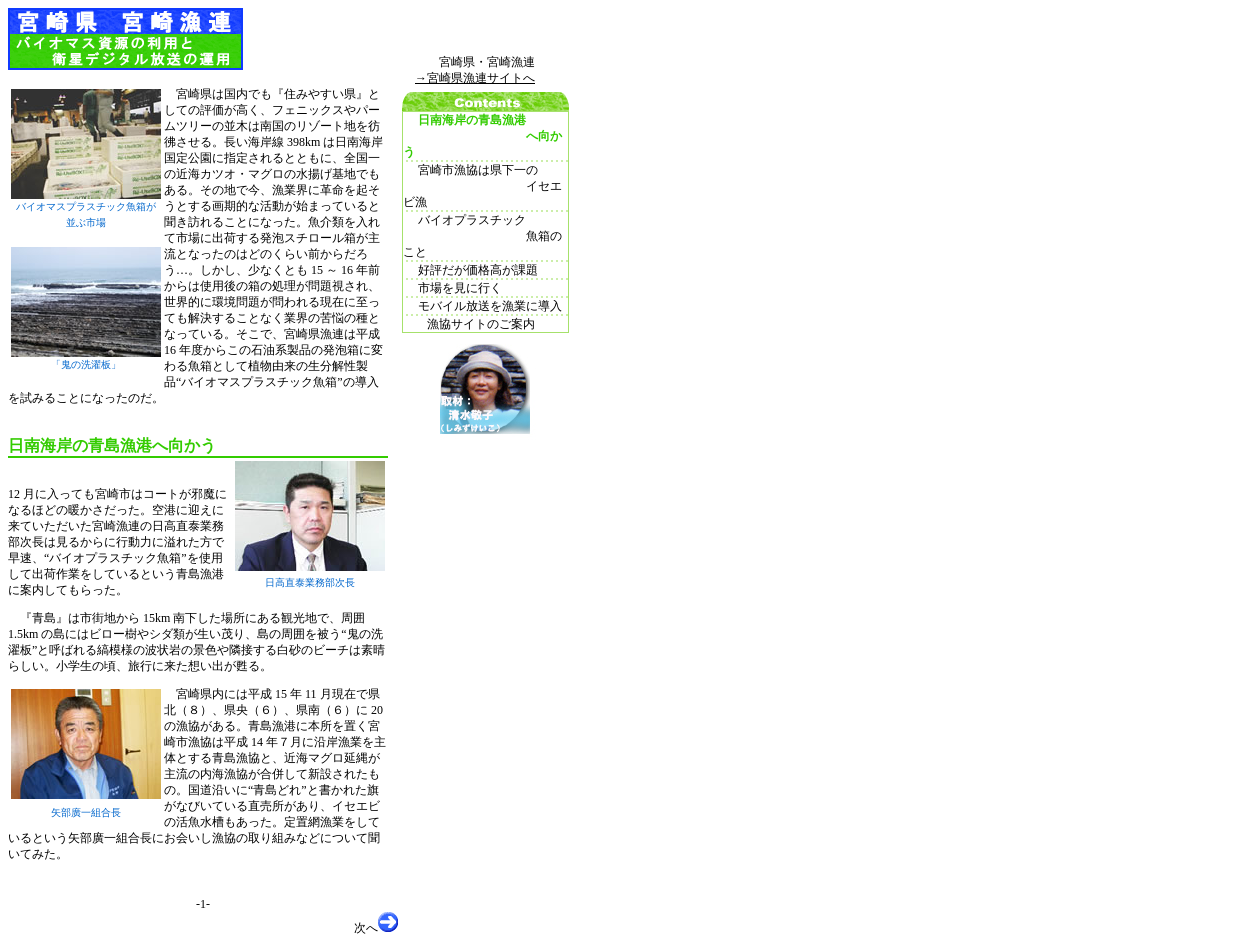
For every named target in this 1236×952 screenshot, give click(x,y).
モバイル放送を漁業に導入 (482, 306)
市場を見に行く (452, 288)
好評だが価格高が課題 (470, 270)
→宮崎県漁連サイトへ (475, 78)
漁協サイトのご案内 (469, 324)
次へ (376, 923)
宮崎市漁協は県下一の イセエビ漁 (482, 186)
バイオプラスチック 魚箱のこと (482, 236)
